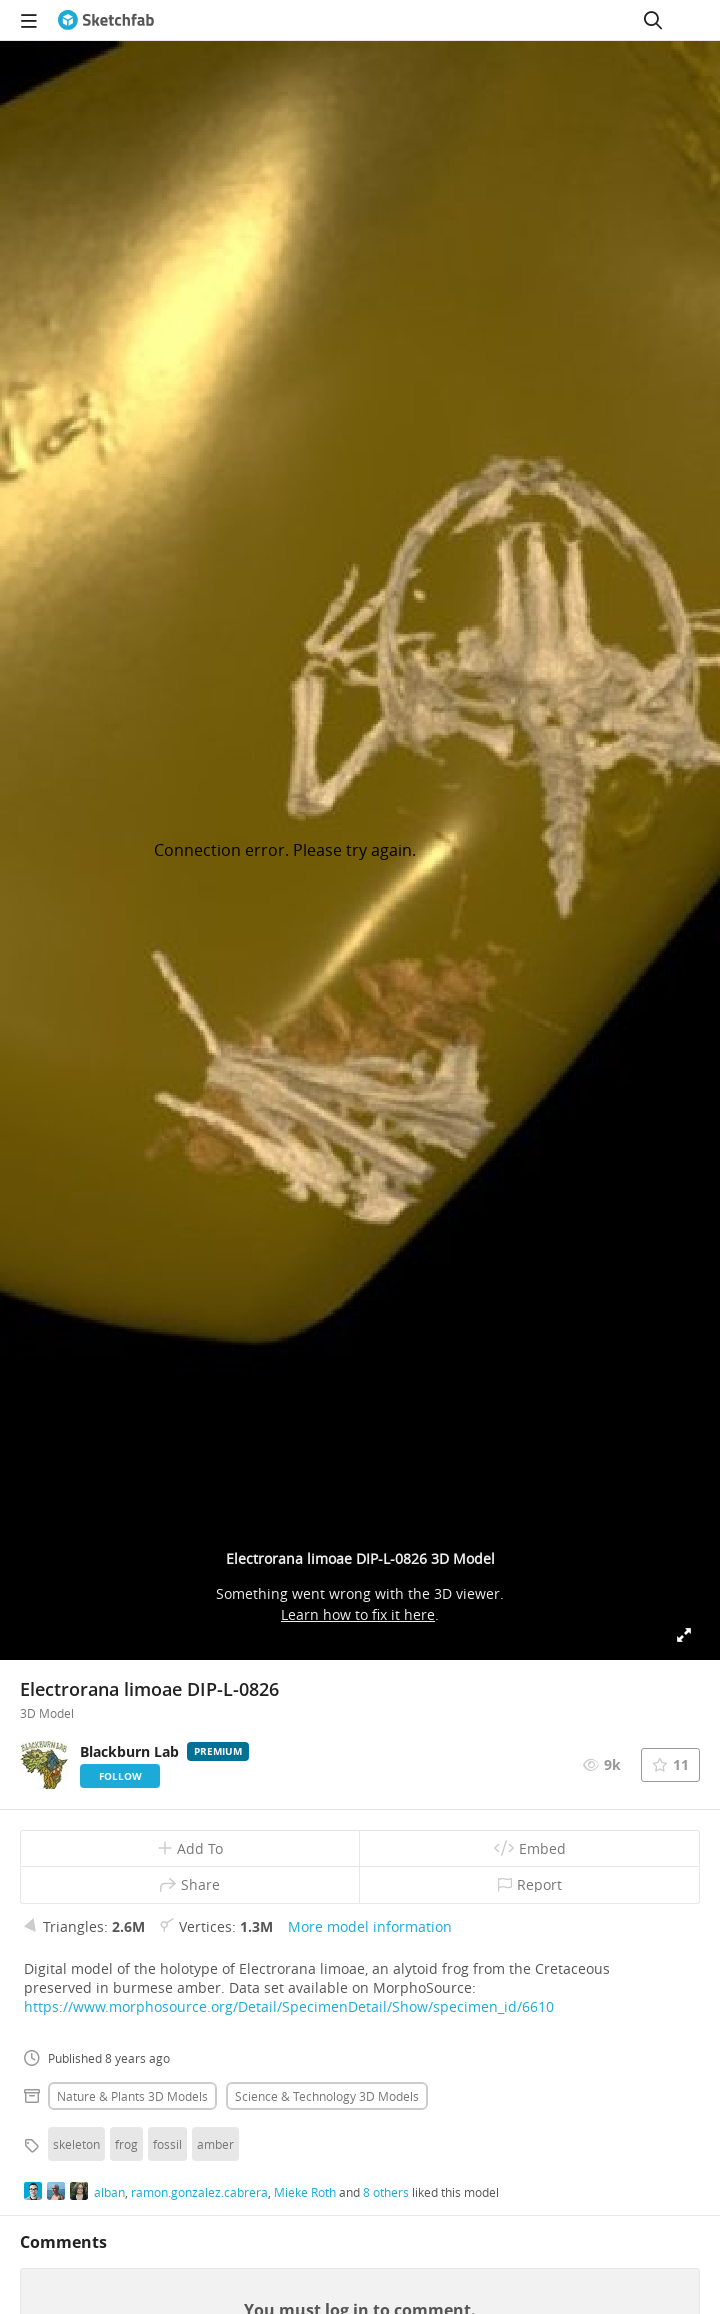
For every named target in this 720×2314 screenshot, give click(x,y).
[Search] (653, 20)
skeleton (76, 2144)
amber (215, 2144)
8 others (386, 2192)
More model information (370, 1926)
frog (126, 2144)
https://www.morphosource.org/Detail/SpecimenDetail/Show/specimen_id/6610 (289, 2006)
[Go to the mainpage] (106, 20)
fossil (167, 2144)
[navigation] (29, 20)
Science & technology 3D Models (327, 2096)
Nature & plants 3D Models (132, 2096)
